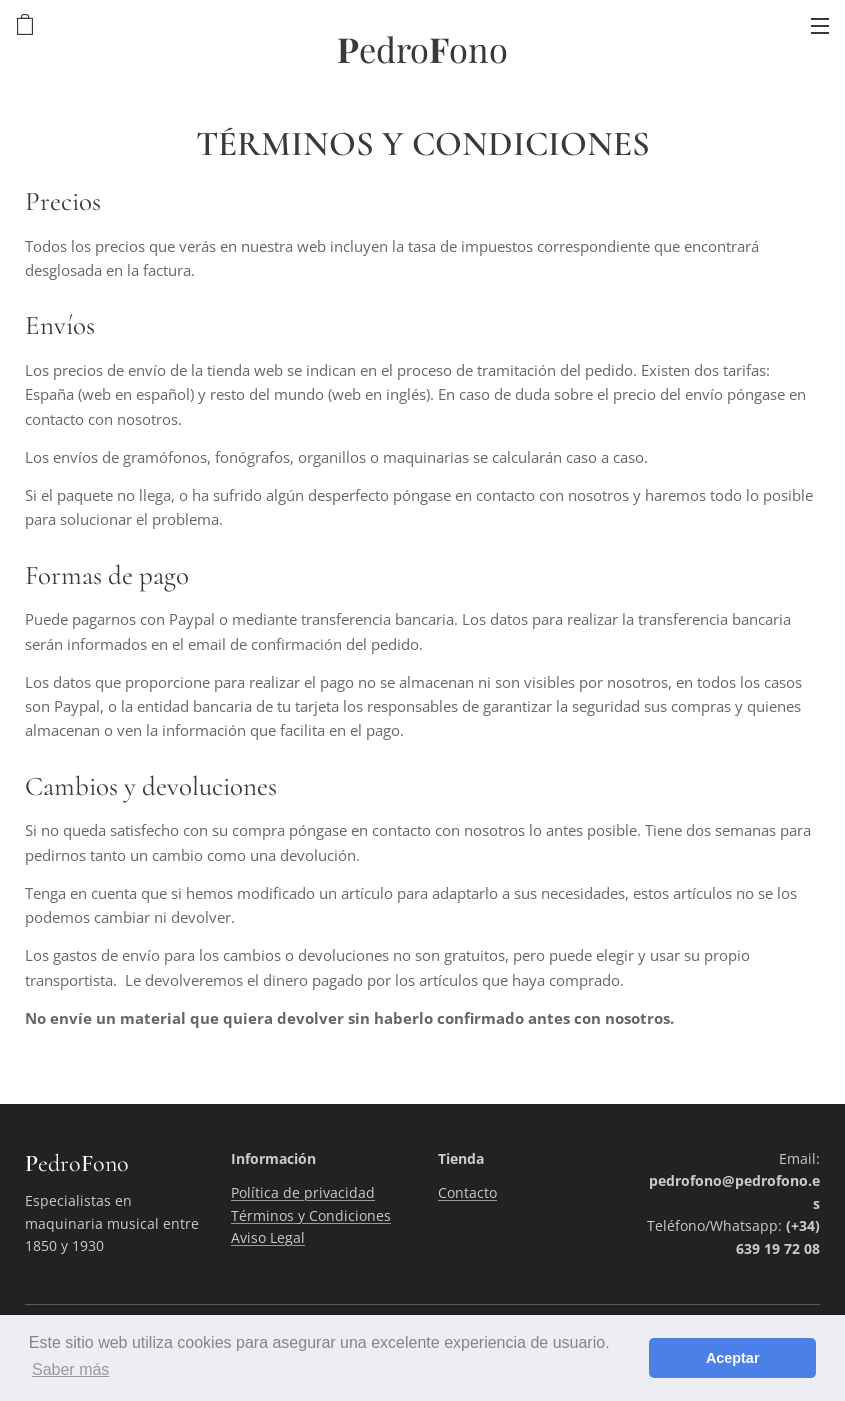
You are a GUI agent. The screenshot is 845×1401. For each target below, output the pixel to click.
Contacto (467, 1192)
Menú (820, 26)
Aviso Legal (268, 1237)
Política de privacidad (303, 1192)
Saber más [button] (70, 1369)
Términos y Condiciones (311, 1215)
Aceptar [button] (733, 1358)
